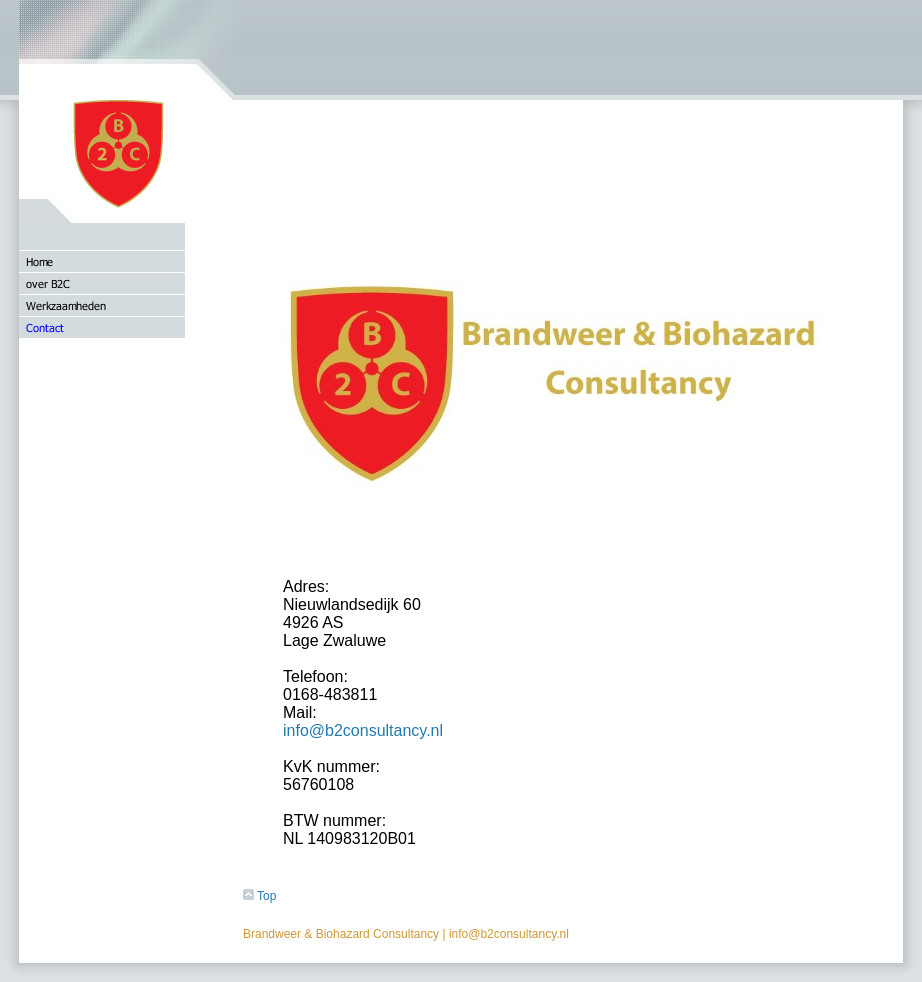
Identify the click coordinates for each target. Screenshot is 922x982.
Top (259, 896)
